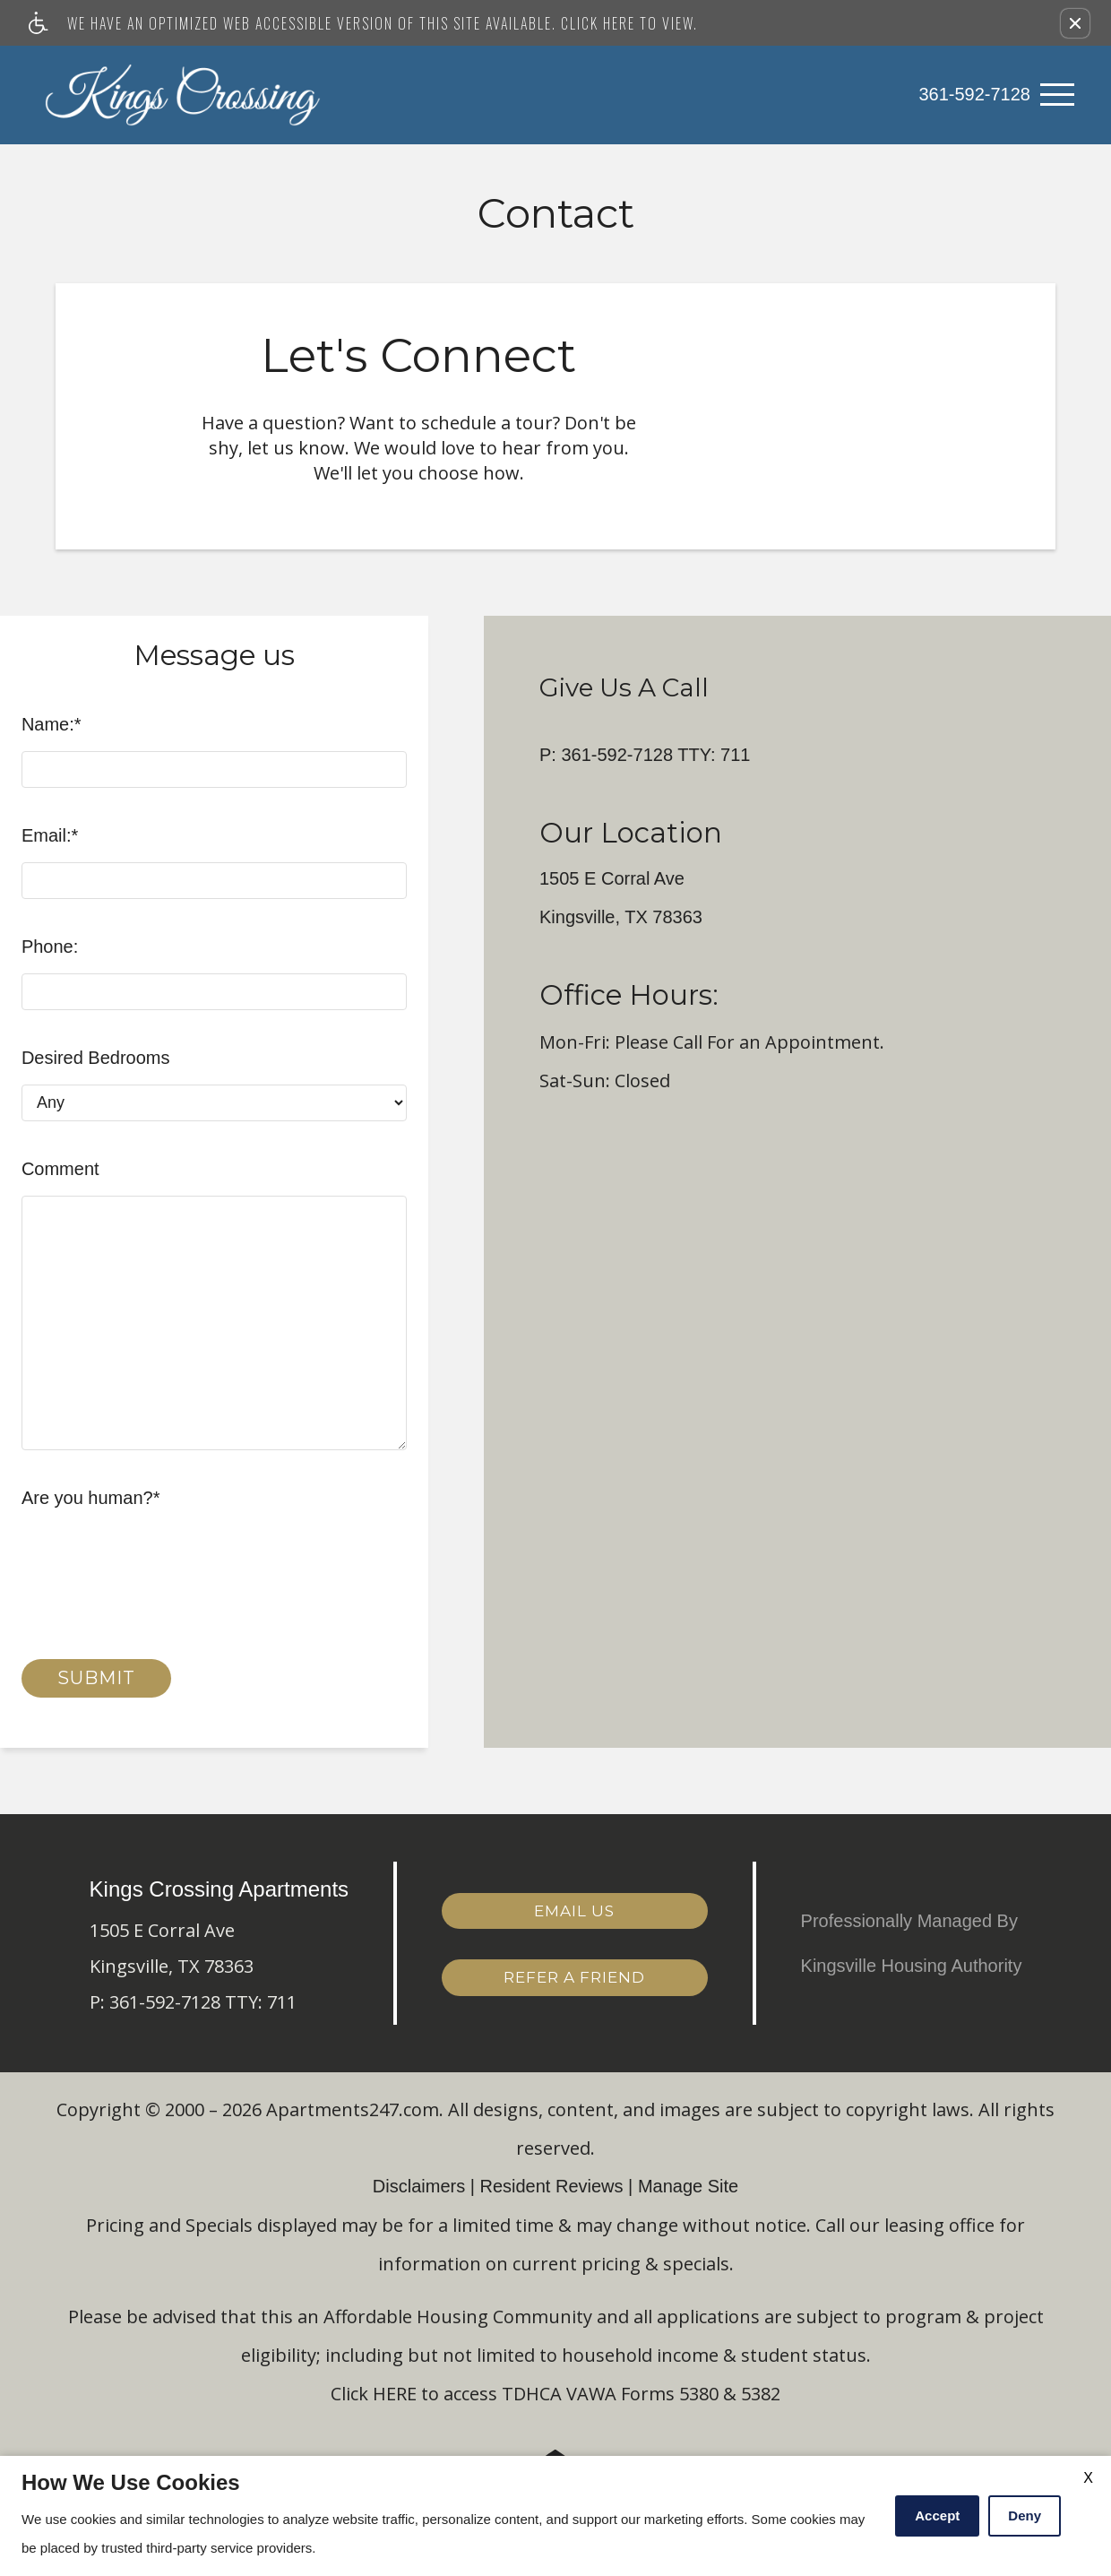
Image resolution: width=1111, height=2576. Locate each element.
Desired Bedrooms (96, 1058)
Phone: (50, 946)
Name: (52, 724)
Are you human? (91, 1498)
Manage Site (688, 2186)
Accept (937, 2515)
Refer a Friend (574, 1976)
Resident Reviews (551, 2186)
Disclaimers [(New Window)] (419, 2186)
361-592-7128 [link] (974, 94)
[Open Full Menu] (1057, 94)
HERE (395, 2394)
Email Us (574, 1910)
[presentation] (158, 1560)
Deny (1024, 2515)
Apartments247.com (352, 2109)
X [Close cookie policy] (1088, 2477)
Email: (50, 835)
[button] (1075, 23)
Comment (60, 1169)
